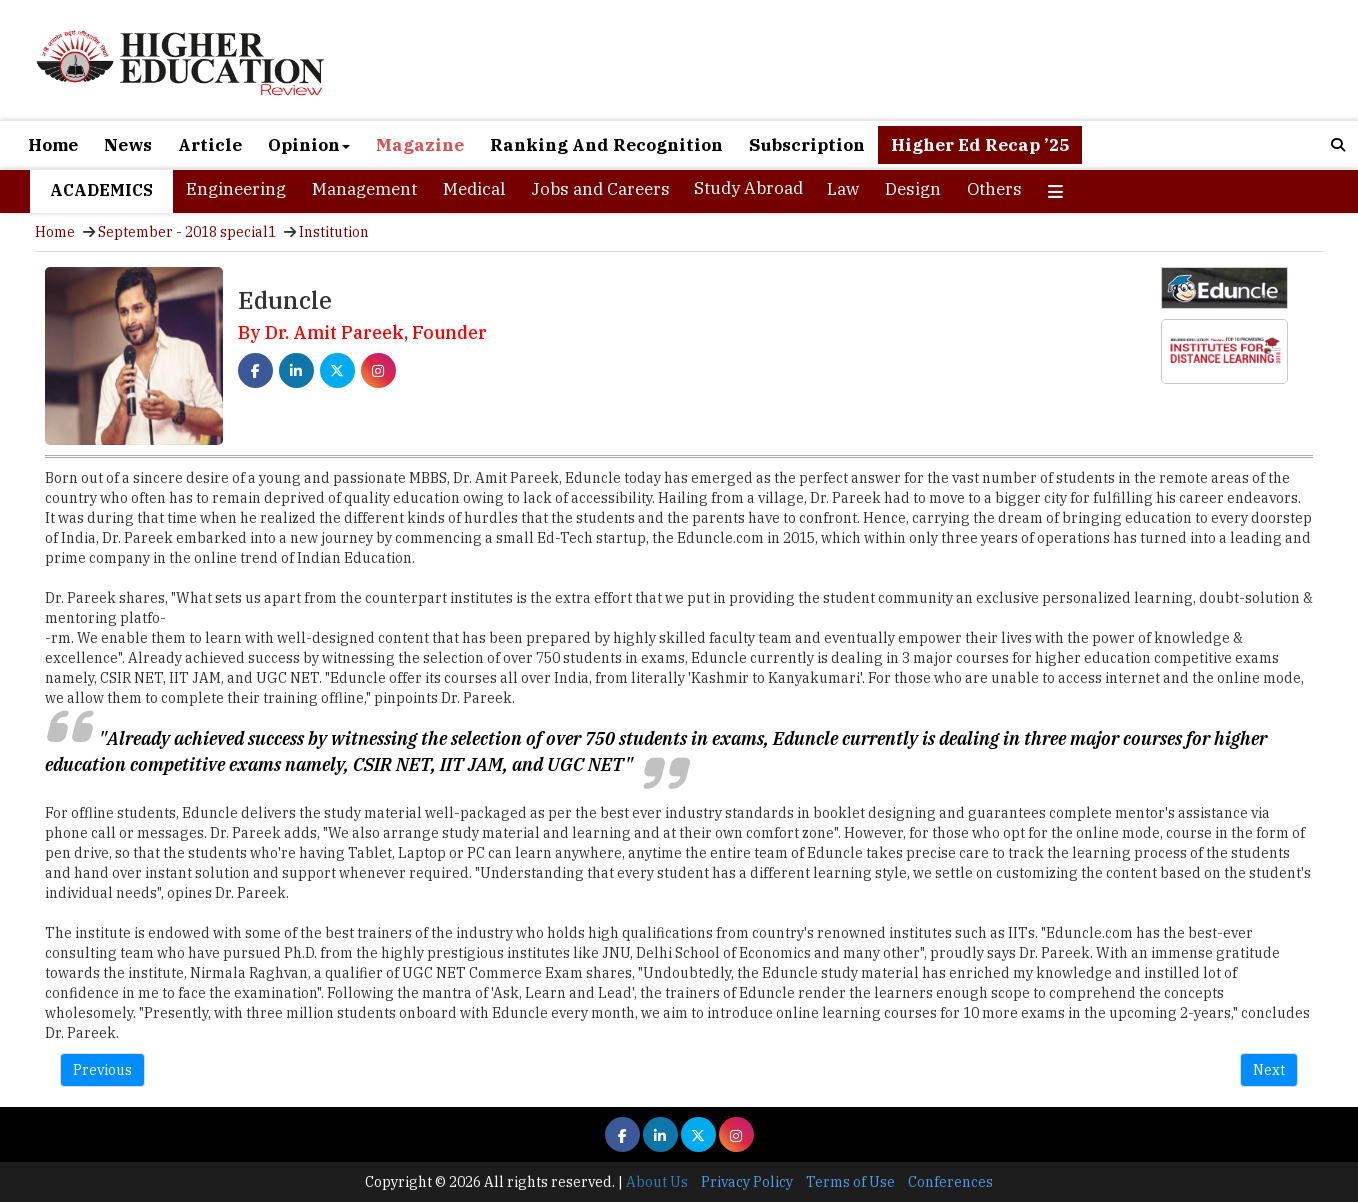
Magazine (420, 145)
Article (210, 145)
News (128, 145)
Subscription (807, 145)
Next (1269, 1070)
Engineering (236, 189)
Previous (102, 1070)
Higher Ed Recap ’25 (980, 145)
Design (913, 189)
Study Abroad (748, 188)
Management (364, 189)
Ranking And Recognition (606, 145)
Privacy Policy (747, 1182)
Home (53, 145)
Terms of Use (850, 1182)
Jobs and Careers (600, 189)
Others (994, 189)
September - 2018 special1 (187, 232)
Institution (334, 232)
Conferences (950, 1182)
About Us (657, 1182)
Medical (474, 189)
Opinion (309, 145)
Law (843, 189)
